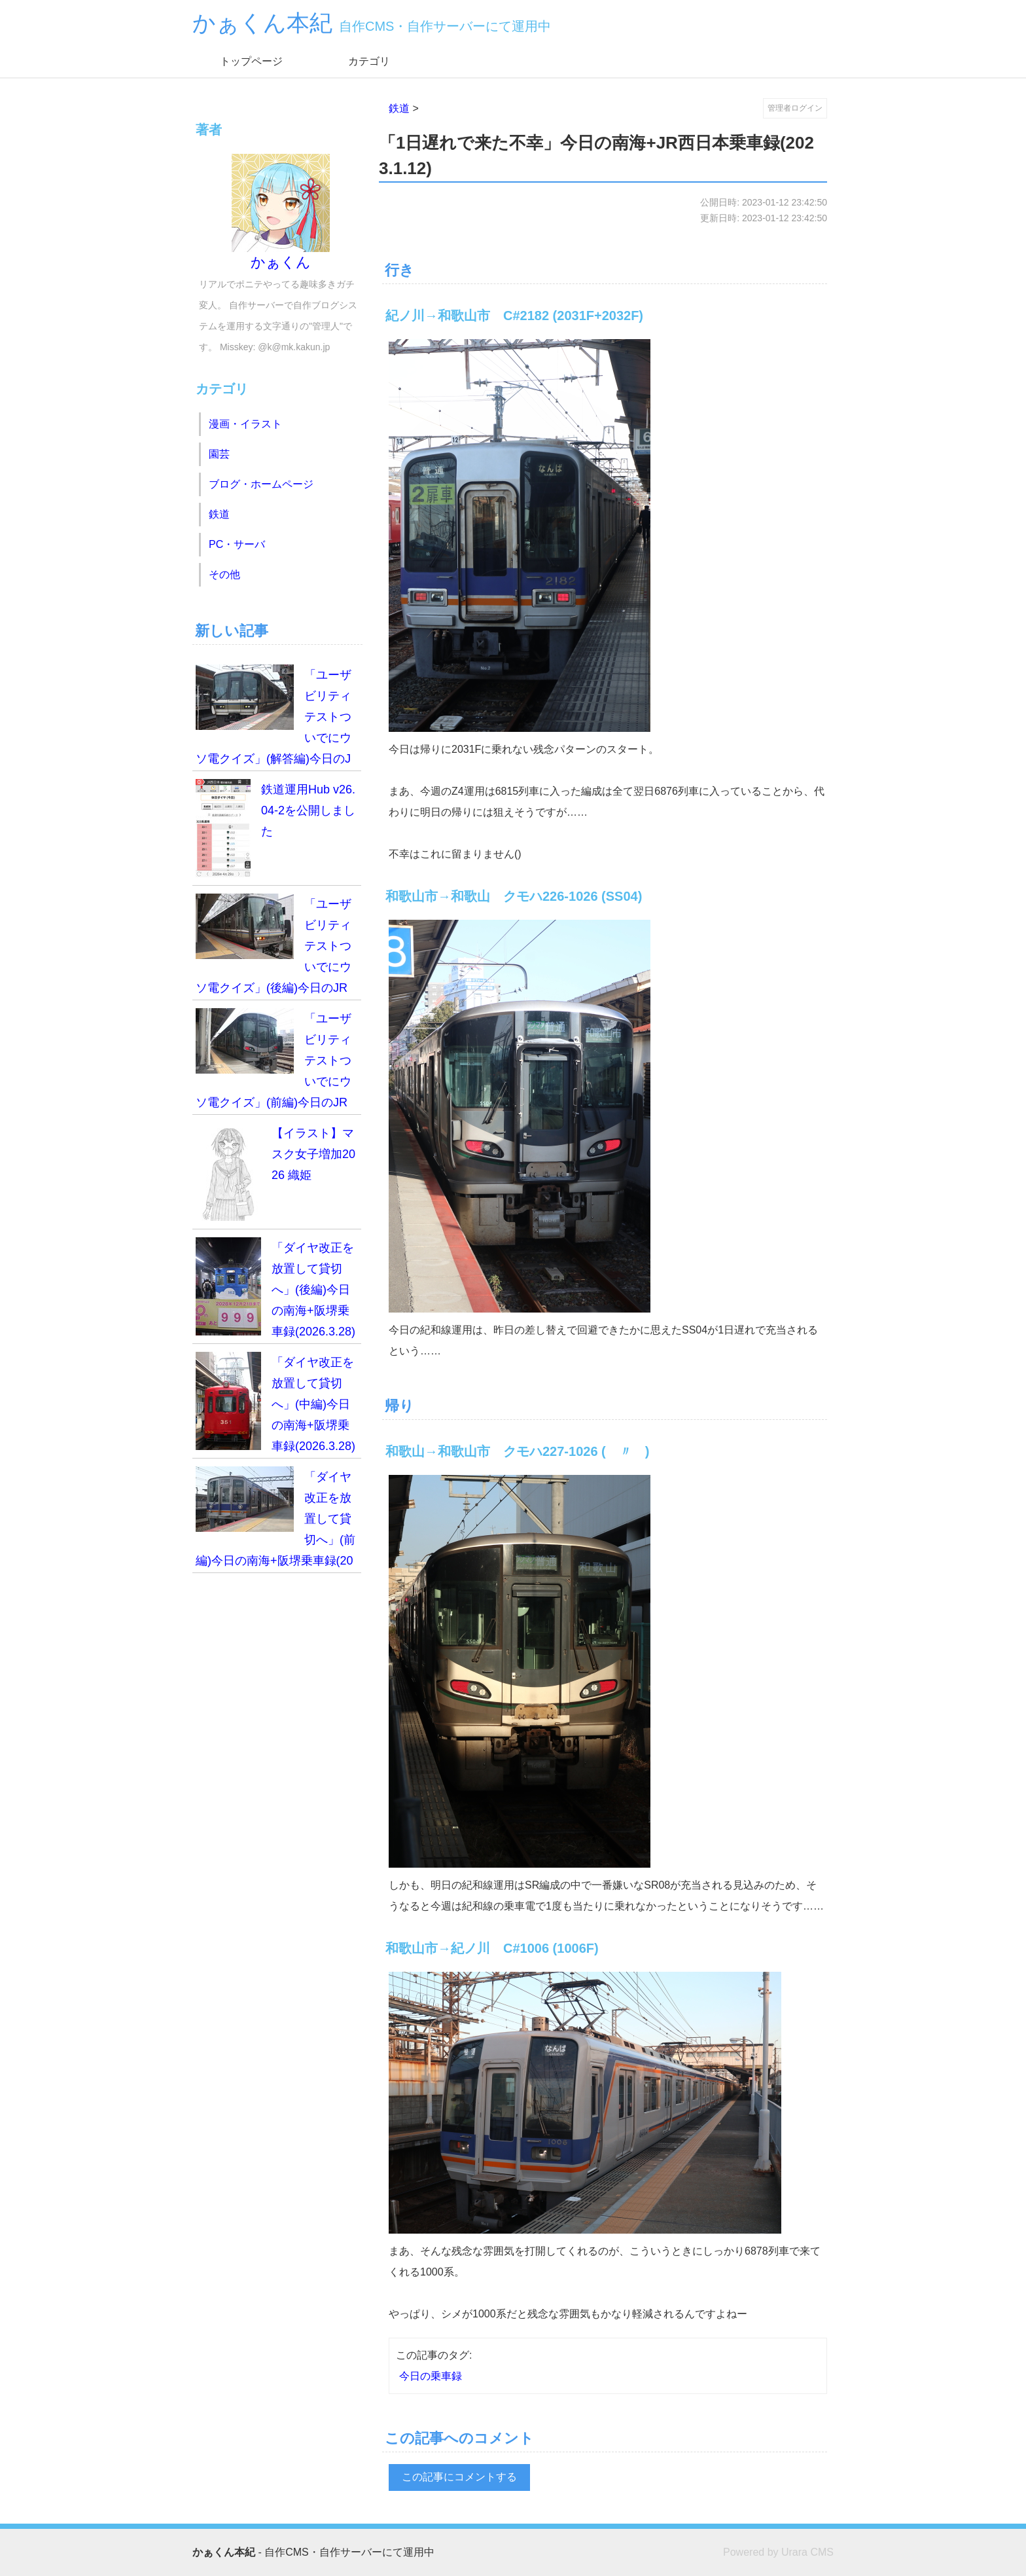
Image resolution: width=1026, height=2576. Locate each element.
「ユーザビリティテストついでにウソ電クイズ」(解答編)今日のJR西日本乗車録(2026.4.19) (273, 717)
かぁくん (281, 212)
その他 (224, 574)
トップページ (251, 61)
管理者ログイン (795, 108)
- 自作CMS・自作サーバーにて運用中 (313, 2552)
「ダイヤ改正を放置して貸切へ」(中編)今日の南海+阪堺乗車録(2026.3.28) (275, 1402)
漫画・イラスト (245, 423)
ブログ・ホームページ (261, 484)
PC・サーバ (237, 544)
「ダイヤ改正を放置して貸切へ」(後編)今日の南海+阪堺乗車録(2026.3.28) (275, 1287)
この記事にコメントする (459, 2476)
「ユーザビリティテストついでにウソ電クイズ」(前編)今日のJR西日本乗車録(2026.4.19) (273, 1061)
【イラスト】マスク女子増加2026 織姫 (275, 1172)
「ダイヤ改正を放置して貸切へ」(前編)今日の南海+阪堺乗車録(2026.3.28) (275, 1519)
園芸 (219, 454)
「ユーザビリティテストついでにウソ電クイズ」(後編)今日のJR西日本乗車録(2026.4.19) (273, 947)
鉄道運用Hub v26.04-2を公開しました (275, 828)
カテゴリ (369, 61)
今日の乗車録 (430, 2376)
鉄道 (399, 108)
